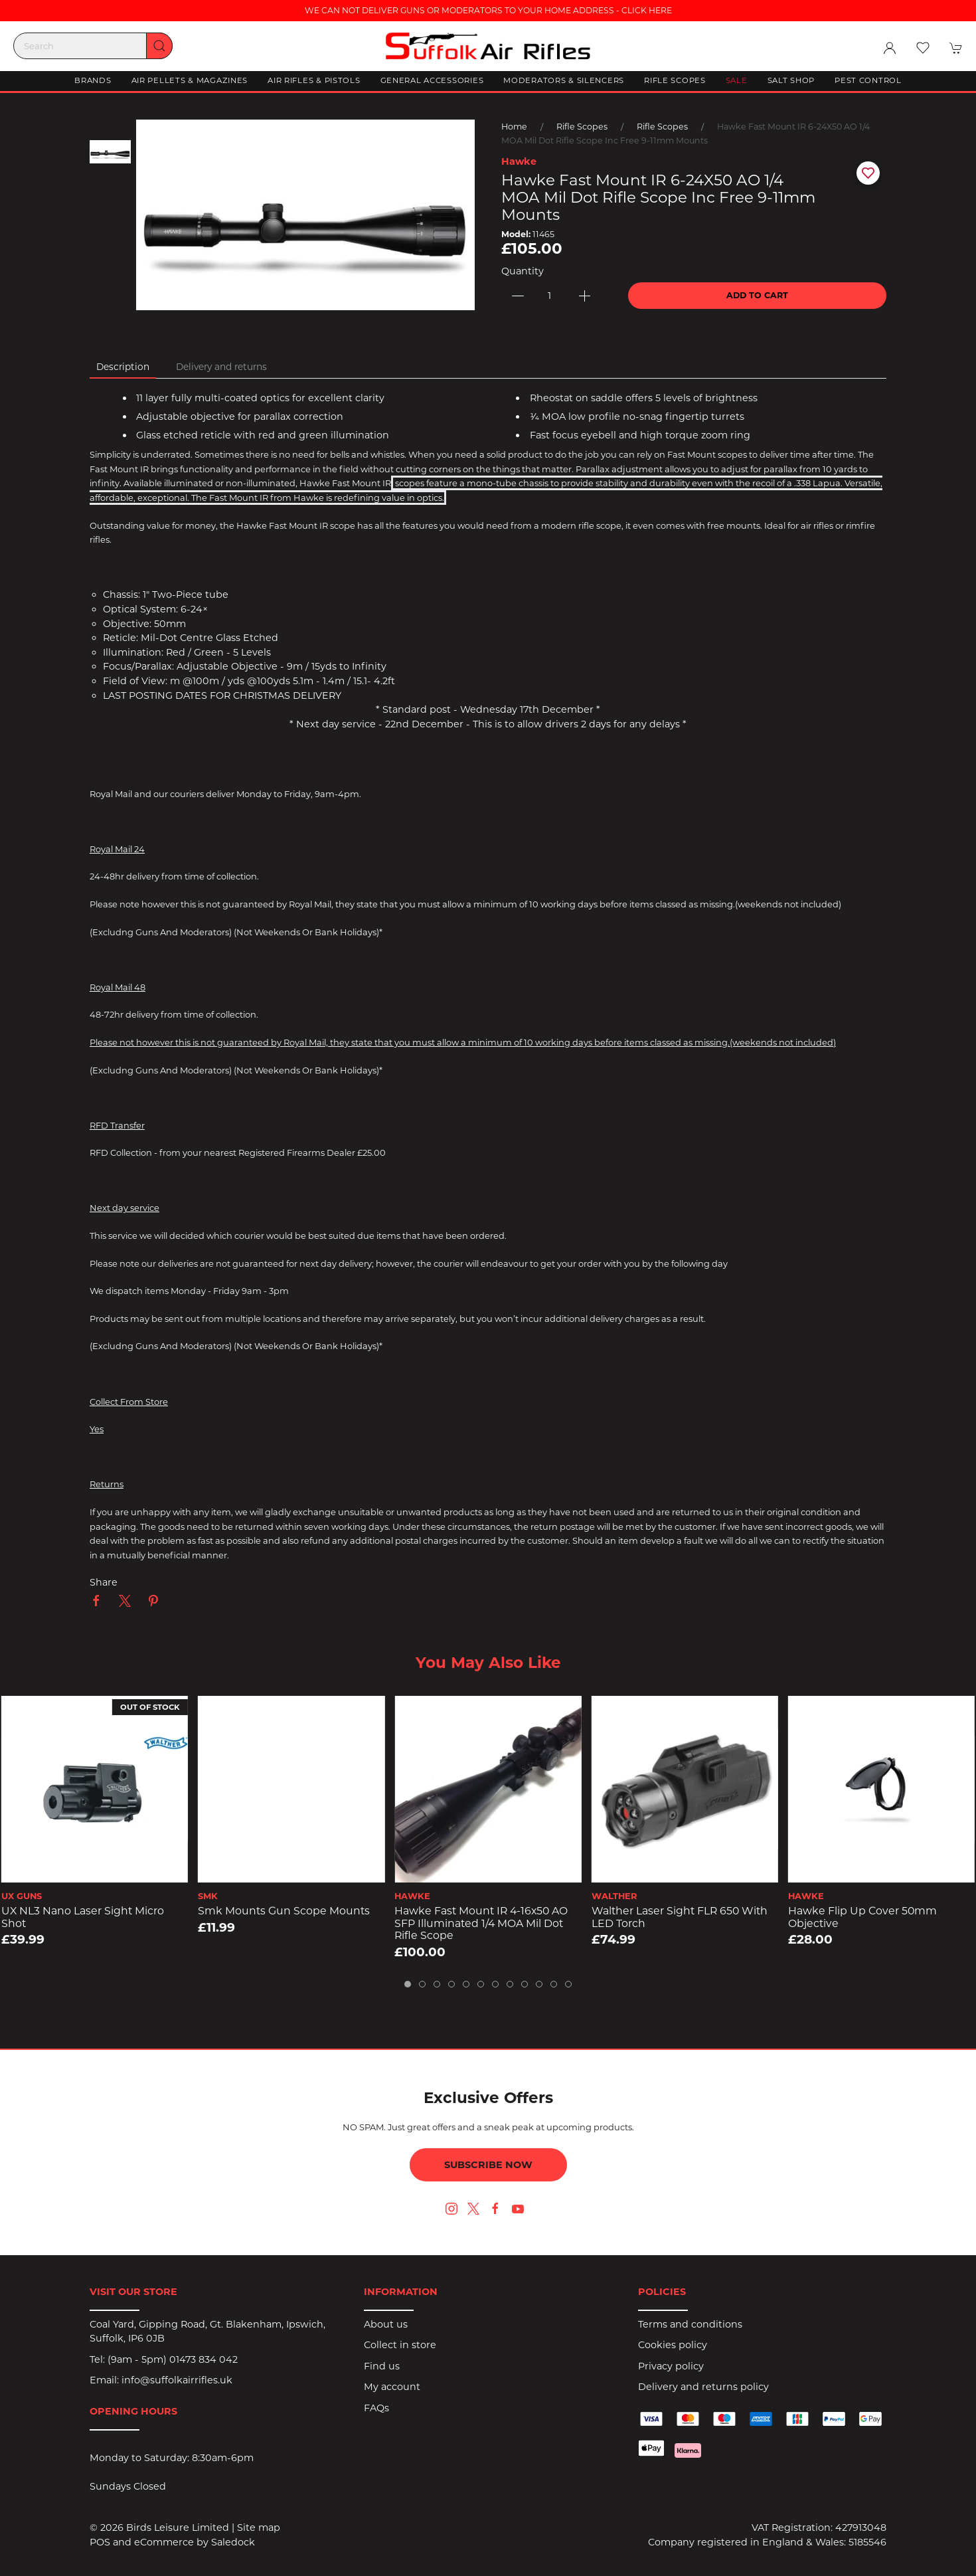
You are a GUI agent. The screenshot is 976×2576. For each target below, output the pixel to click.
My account (392, 2387)
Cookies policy (672, 2345)
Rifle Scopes (582, 127)
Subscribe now (488, 2165)
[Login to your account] (889, 48)
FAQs (376, 2408)
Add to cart (757, 295)
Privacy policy (671, 2366)
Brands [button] (92, 80)
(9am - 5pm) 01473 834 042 (173, 2359)
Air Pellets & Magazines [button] (189, 80)
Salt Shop (791, 80)
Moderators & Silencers (563, 80)
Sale (737, 80)
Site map (258, 2527)
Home (514, 127)
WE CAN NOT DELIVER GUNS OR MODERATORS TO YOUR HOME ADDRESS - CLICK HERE (488, 10)
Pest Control (868, 80)
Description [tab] (122, 366)
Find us (382, 2366)
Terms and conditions (690, 2324)
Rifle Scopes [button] (675, 80)
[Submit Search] (159, 46)
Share (104, 1582)
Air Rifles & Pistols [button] (314, 80)
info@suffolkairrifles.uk (177, 2380)
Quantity (522, 271)
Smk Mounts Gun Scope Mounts (284, 1910)
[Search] (93, 46)
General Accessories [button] (432, 80)
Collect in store (400, 2345)
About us (386, 2324)
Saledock (233, 2542)
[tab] (407, 1984)
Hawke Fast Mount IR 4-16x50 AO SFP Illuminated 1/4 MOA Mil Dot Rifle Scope (481, 1923)
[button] (923, 48)
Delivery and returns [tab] (221, 366)
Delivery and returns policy (703, 2387)
